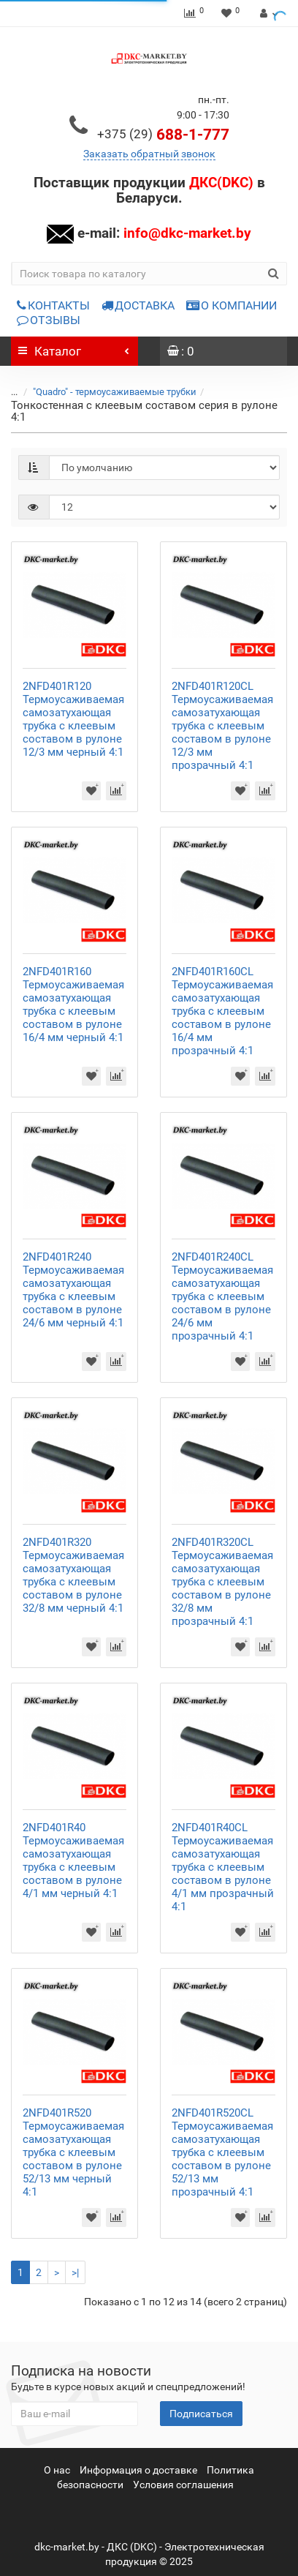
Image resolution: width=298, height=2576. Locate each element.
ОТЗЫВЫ (48, 320)
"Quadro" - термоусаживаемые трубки (114, 391)
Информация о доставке (138, 2470)
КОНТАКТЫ (53, 305)
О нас (57, 2470)
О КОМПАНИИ (231, 305)
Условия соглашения (183, 2484)
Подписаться (201, 2413)
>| (75, 2272)
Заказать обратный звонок (149, 153)
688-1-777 (163, 134)
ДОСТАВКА (138, 305)
